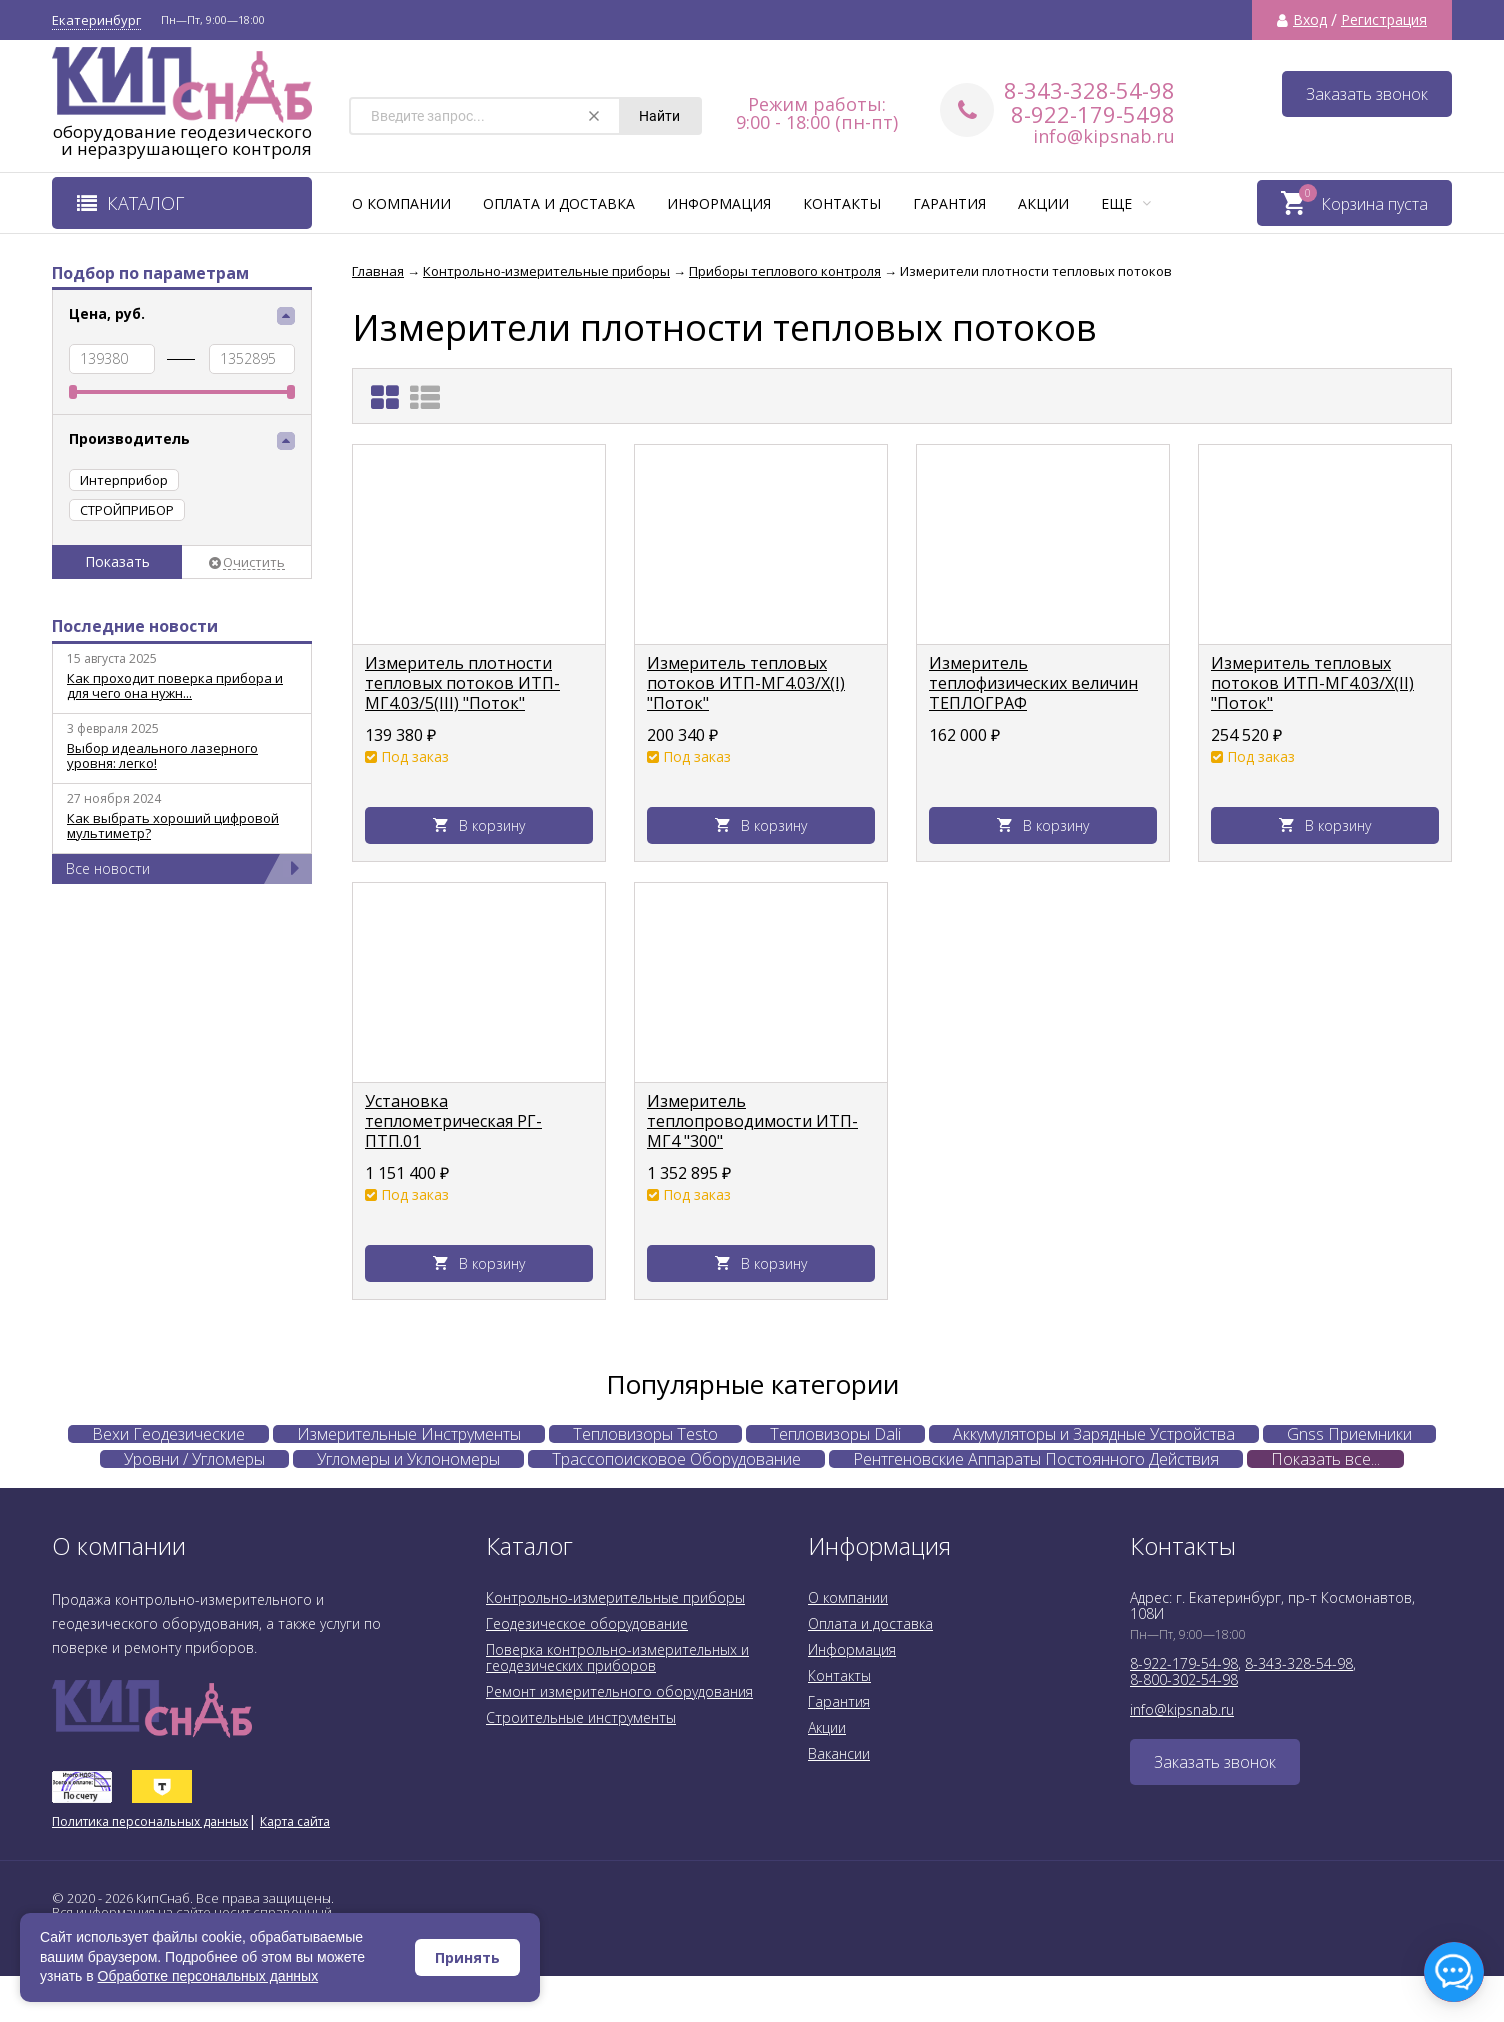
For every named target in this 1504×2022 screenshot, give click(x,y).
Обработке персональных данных (208, 1976)
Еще (1126, 203)
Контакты (842, 203)
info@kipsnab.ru (1104, 136)
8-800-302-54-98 (1184, 1679)
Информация (719, 203)
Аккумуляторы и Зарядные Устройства (1094, 1434)
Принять (467, 1957)
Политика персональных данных (150, 1821)
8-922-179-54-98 (1184, 1663)
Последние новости (135, 626)
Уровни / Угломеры (194, 1459)
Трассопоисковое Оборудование (676, 1459)
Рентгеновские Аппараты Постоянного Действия (1036, 1459)
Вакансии (839, 1753)
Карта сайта (295, 1821)
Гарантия (949, 203)
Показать (117, 561)
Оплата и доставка (559, 203)
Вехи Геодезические (168, 1434)
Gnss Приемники (1349, 1434)
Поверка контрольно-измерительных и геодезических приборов (617, 1657)
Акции (1043, 203)
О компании (401, 203)
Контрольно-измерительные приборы (615, 1597)
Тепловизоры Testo (645, 1434)
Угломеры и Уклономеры (408, 1459)
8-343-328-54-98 (1089, 90)
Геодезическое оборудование (587, 1623)
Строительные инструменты (581, 1717)
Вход (1310, 20)
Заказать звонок (1367, 94)
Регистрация (1384, 20)
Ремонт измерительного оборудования (619, 1691)
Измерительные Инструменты (409, 1434)
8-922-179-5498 (1093, 114)
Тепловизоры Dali (835, 1434)
